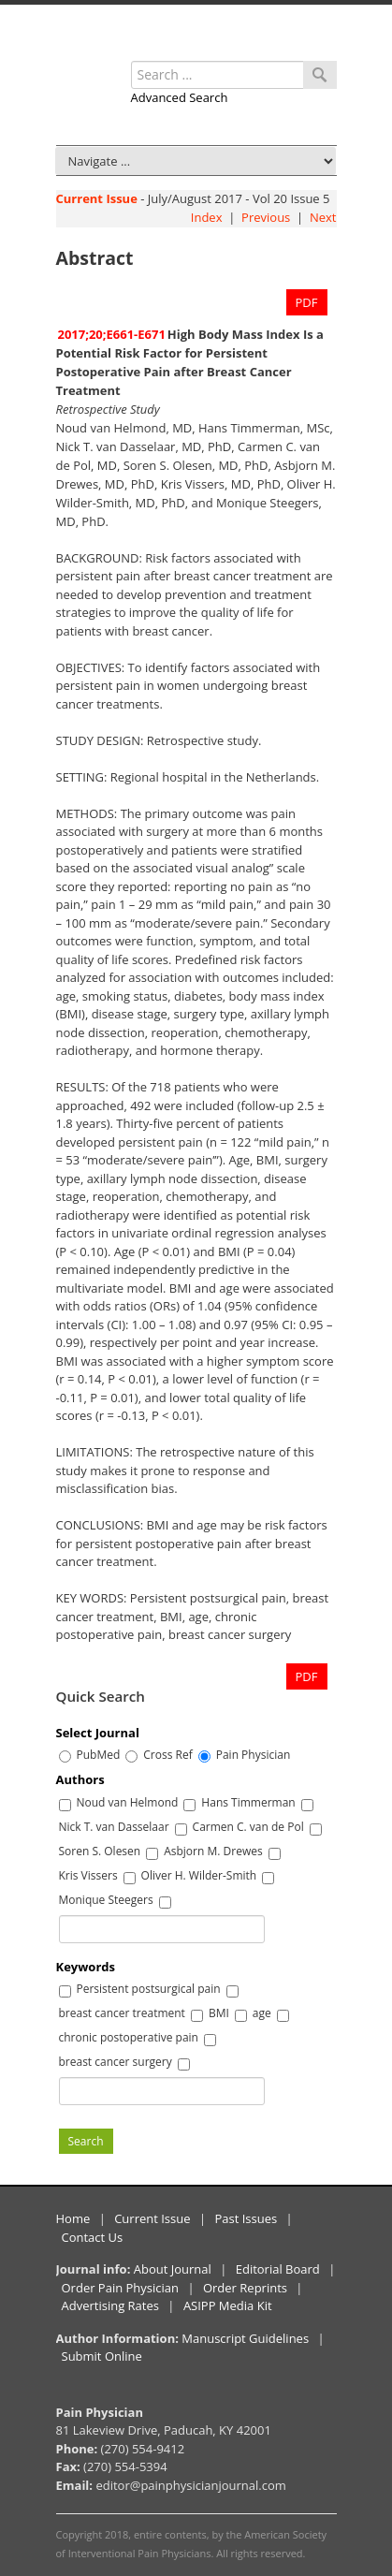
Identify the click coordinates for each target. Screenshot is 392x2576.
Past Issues (245, 2218)
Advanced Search (179, 97)
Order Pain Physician (121, 2287)
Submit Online (102, 2356)
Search (86, 2141)
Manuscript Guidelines (245, 2338)
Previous (265, 217)
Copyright (79, 2534)
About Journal (172, 2269)
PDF (307, 302)
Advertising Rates (110, 2305)
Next (323, 217)
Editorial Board (278, 2269)
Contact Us (92, 2237)
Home (73, 2218)
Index (207, 217)
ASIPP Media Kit (227, 2305)
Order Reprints (245, 2287)
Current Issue (97, 198)
